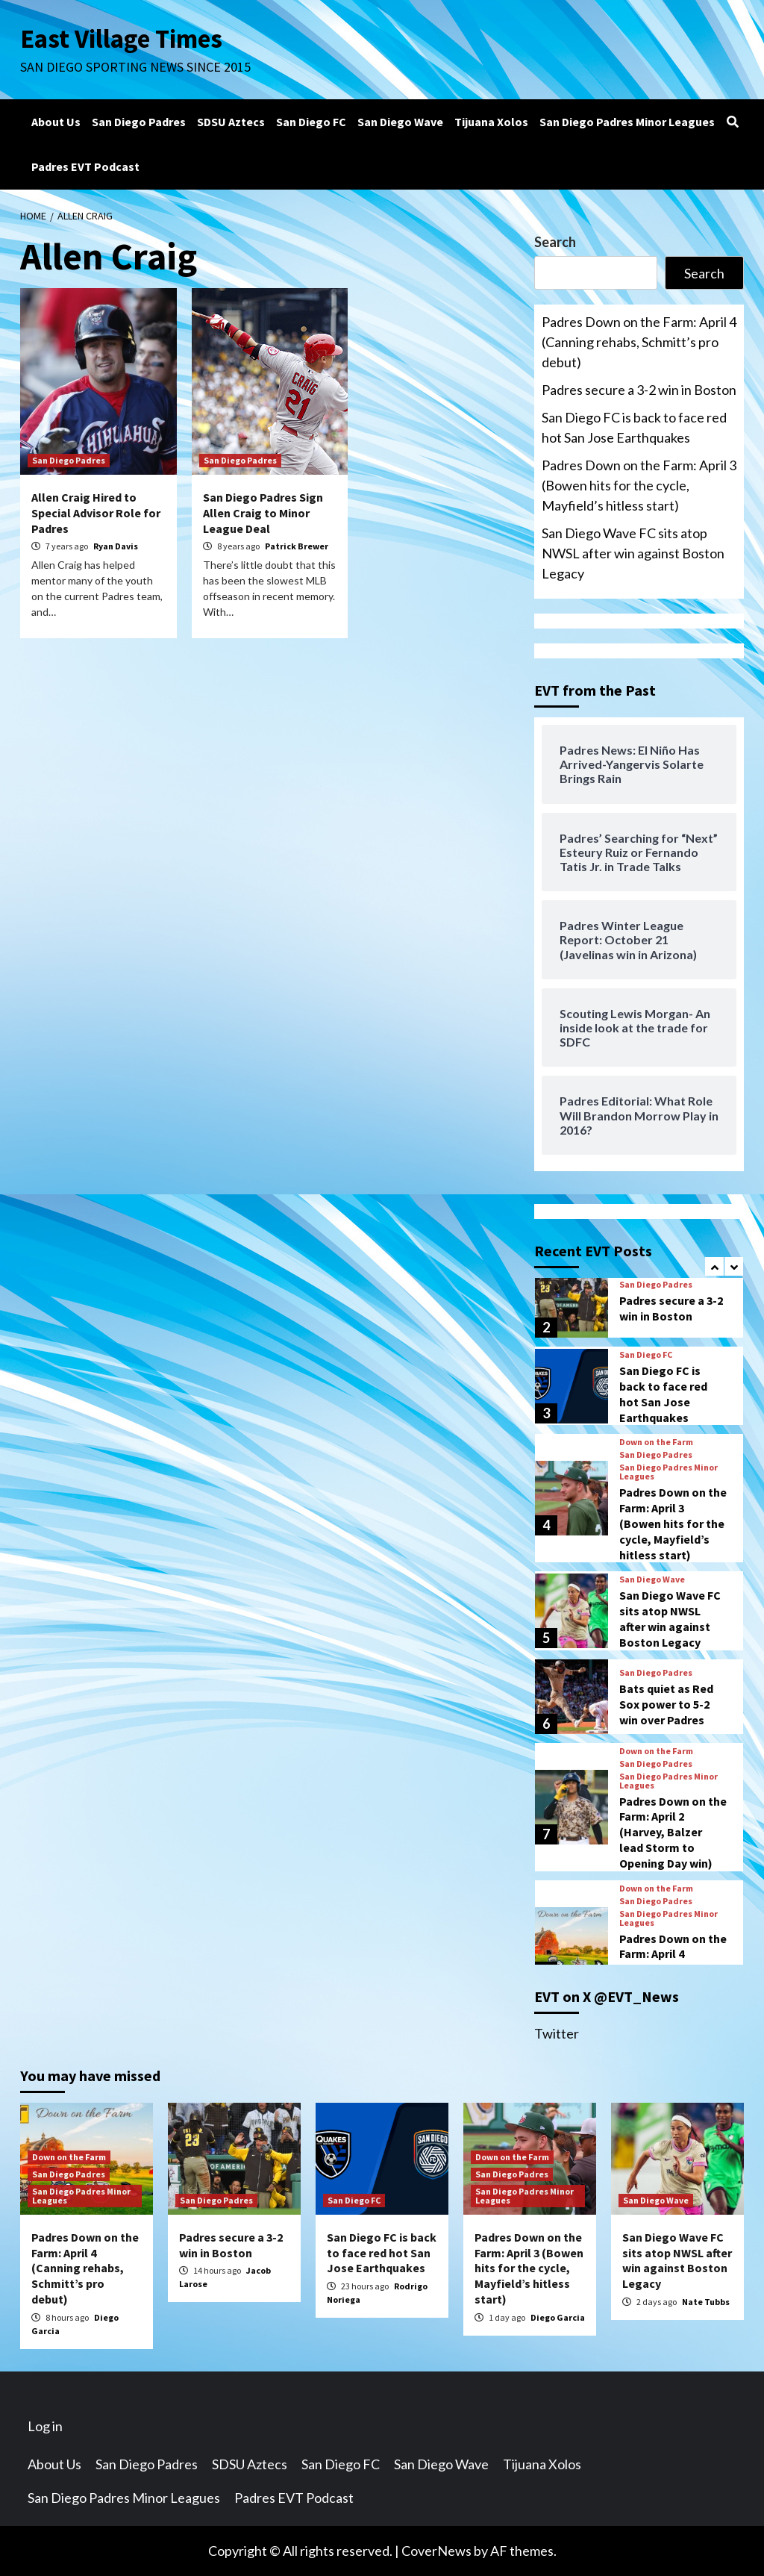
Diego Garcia (557, 2317)
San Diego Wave (400, 121)
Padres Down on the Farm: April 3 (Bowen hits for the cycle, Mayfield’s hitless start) (639, 485)
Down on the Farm (656, 1442)
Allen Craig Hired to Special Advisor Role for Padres (95, 513)
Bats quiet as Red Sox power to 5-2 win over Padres (666, 1704)
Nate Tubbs (706, 2301)
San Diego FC (311, 121)
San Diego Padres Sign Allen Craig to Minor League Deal (263, 513)
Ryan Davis (115, 546)
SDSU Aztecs (231, 121)
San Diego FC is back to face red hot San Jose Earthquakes (634, 427)
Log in (45, 2426)
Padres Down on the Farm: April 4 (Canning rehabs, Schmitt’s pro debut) (639, 342)
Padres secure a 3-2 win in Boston (639, 389)
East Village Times (121, 38)
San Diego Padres (139, 121)
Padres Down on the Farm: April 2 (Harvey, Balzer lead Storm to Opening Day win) (673, 1832)
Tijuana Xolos (491, 121)
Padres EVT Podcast (85, 166)
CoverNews (436, 2550)
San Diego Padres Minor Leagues (627, 121)
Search (555, 242)
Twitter (556, 2033)
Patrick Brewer (296, 546)
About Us (56, 121)
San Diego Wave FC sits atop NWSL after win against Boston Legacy (633, 553)
